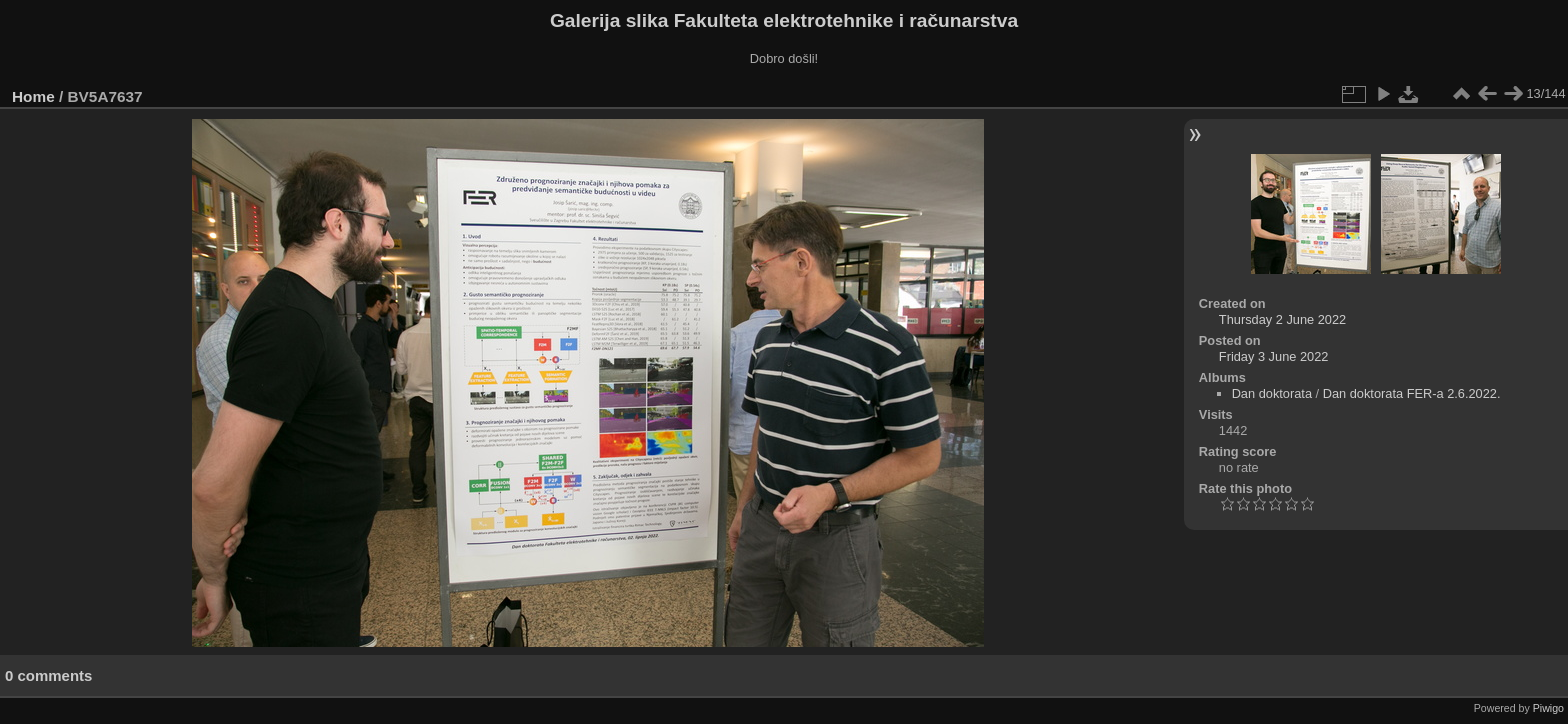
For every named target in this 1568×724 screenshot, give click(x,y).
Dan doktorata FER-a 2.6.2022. (1412, 393)
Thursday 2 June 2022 (1282, 319)
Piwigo (1548, 708)
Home (33, 96)
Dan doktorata (1272, 393)
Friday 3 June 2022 (1274, 356)
